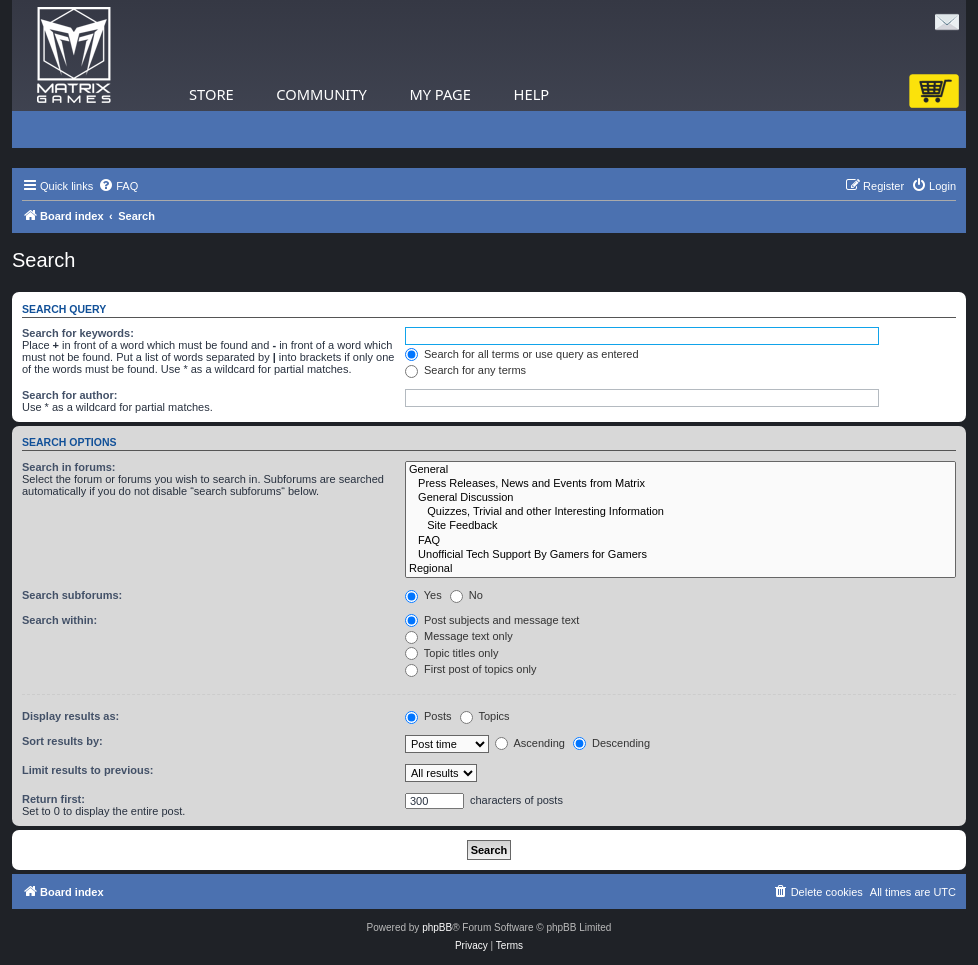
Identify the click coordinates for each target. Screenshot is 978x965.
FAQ (680, 541)
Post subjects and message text (492, 620)
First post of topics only (471, 669)
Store (211, 94)
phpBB (437, 927)
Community (321, 94)
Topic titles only (451, 653)
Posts (428, 716)
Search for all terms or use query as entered (522, 354)
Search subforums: (72, 595)
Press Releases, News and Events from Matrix (680, 484)
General (680, 470)
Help (532, 94)
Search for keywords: (78, 333)
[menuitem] (118, 186)
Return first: (53, 799)
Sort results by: (62, 741)
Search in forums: (69, 467)
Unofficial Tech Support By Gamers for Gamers (680, 555)
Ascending (530, 743)
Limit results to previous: (87, 770)
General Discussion (680, 498)
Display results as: (70, 716)
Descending (611, 743)
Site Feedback (680, 526)
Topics (485, 716)
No (466, 595)
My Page (440, 94)
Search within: (59, 620)
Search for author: (69, 395)
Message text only (459, 636)
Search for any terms (465, 370)
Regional (680, 569)
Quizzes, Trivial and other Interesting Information (680, 512)
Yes (423, 595)
